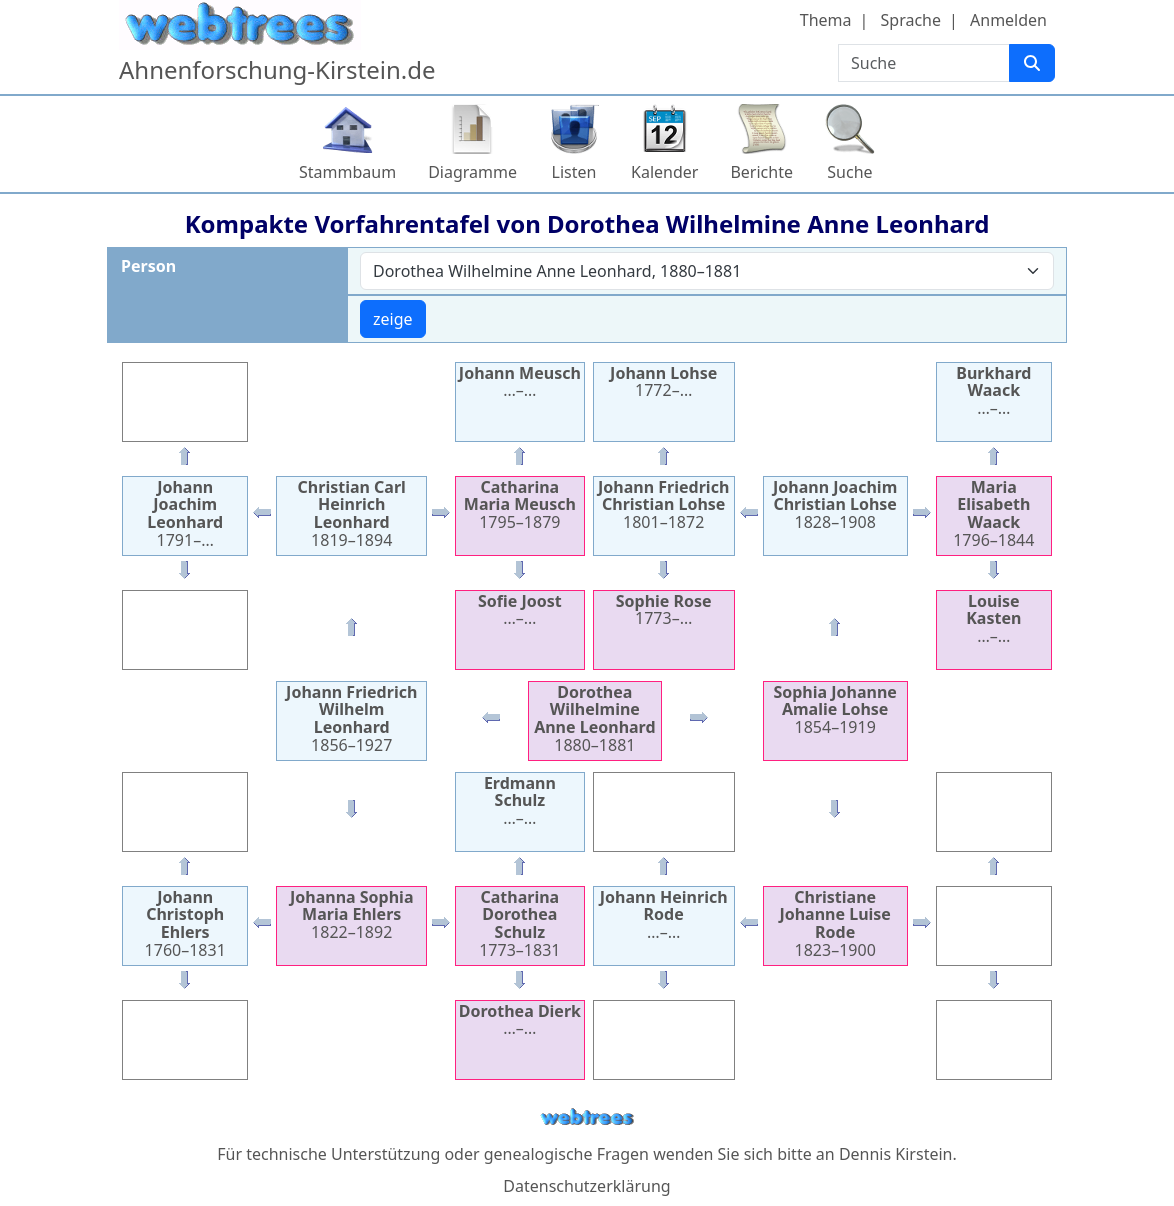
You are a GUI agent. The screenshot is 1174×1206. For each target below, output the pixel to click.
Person (148, 266)
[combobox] (707, 271)
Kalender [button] (664, 172)
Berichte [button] (761, 172)
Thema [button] (826, 20)
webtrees (587, 1117)
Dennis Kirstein (896, 1154)
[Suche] (1032, 63)
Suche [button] (849, 172)
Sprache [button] (911, 20)
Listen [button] (574, 172)
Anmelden (1008, 20)
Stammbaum (347, 172)
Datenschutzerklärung (586, 1186)
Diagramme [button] (472, 172)
